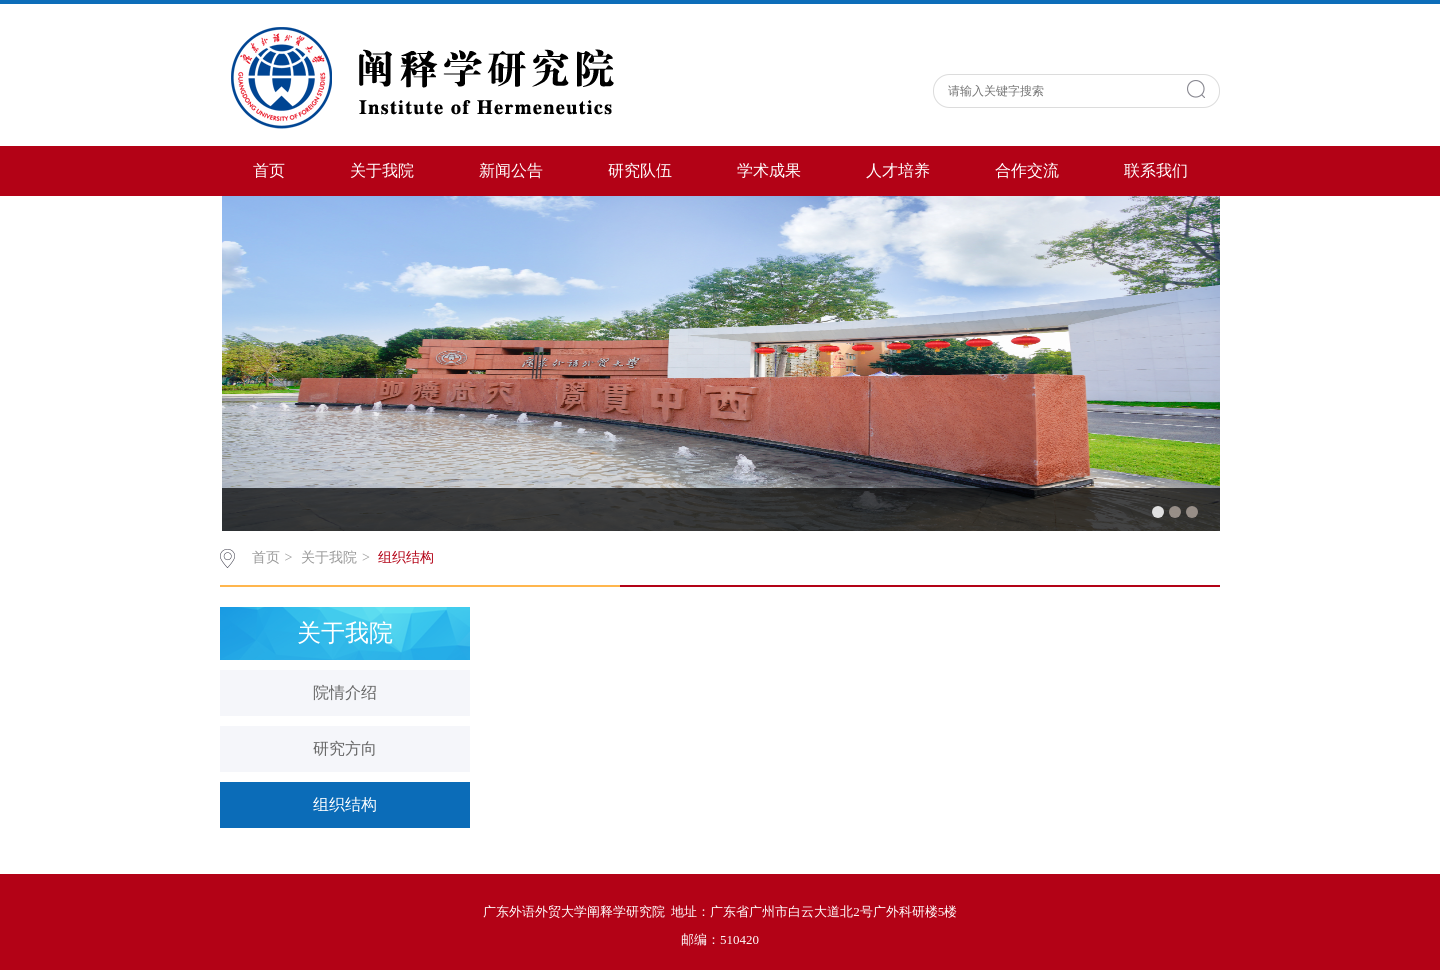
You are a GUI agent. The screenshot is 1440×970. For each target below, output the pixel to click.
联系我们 (1156, 170)
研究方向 (345, 748)
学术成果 (769, 170)
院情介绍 (345, 692)
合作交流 (1027, 170)
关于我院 (382, 170)
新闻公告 (511, 170)
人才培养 (898, 170)
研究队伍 (640, 170)
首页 (269, 170)
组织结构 (406, 557)
